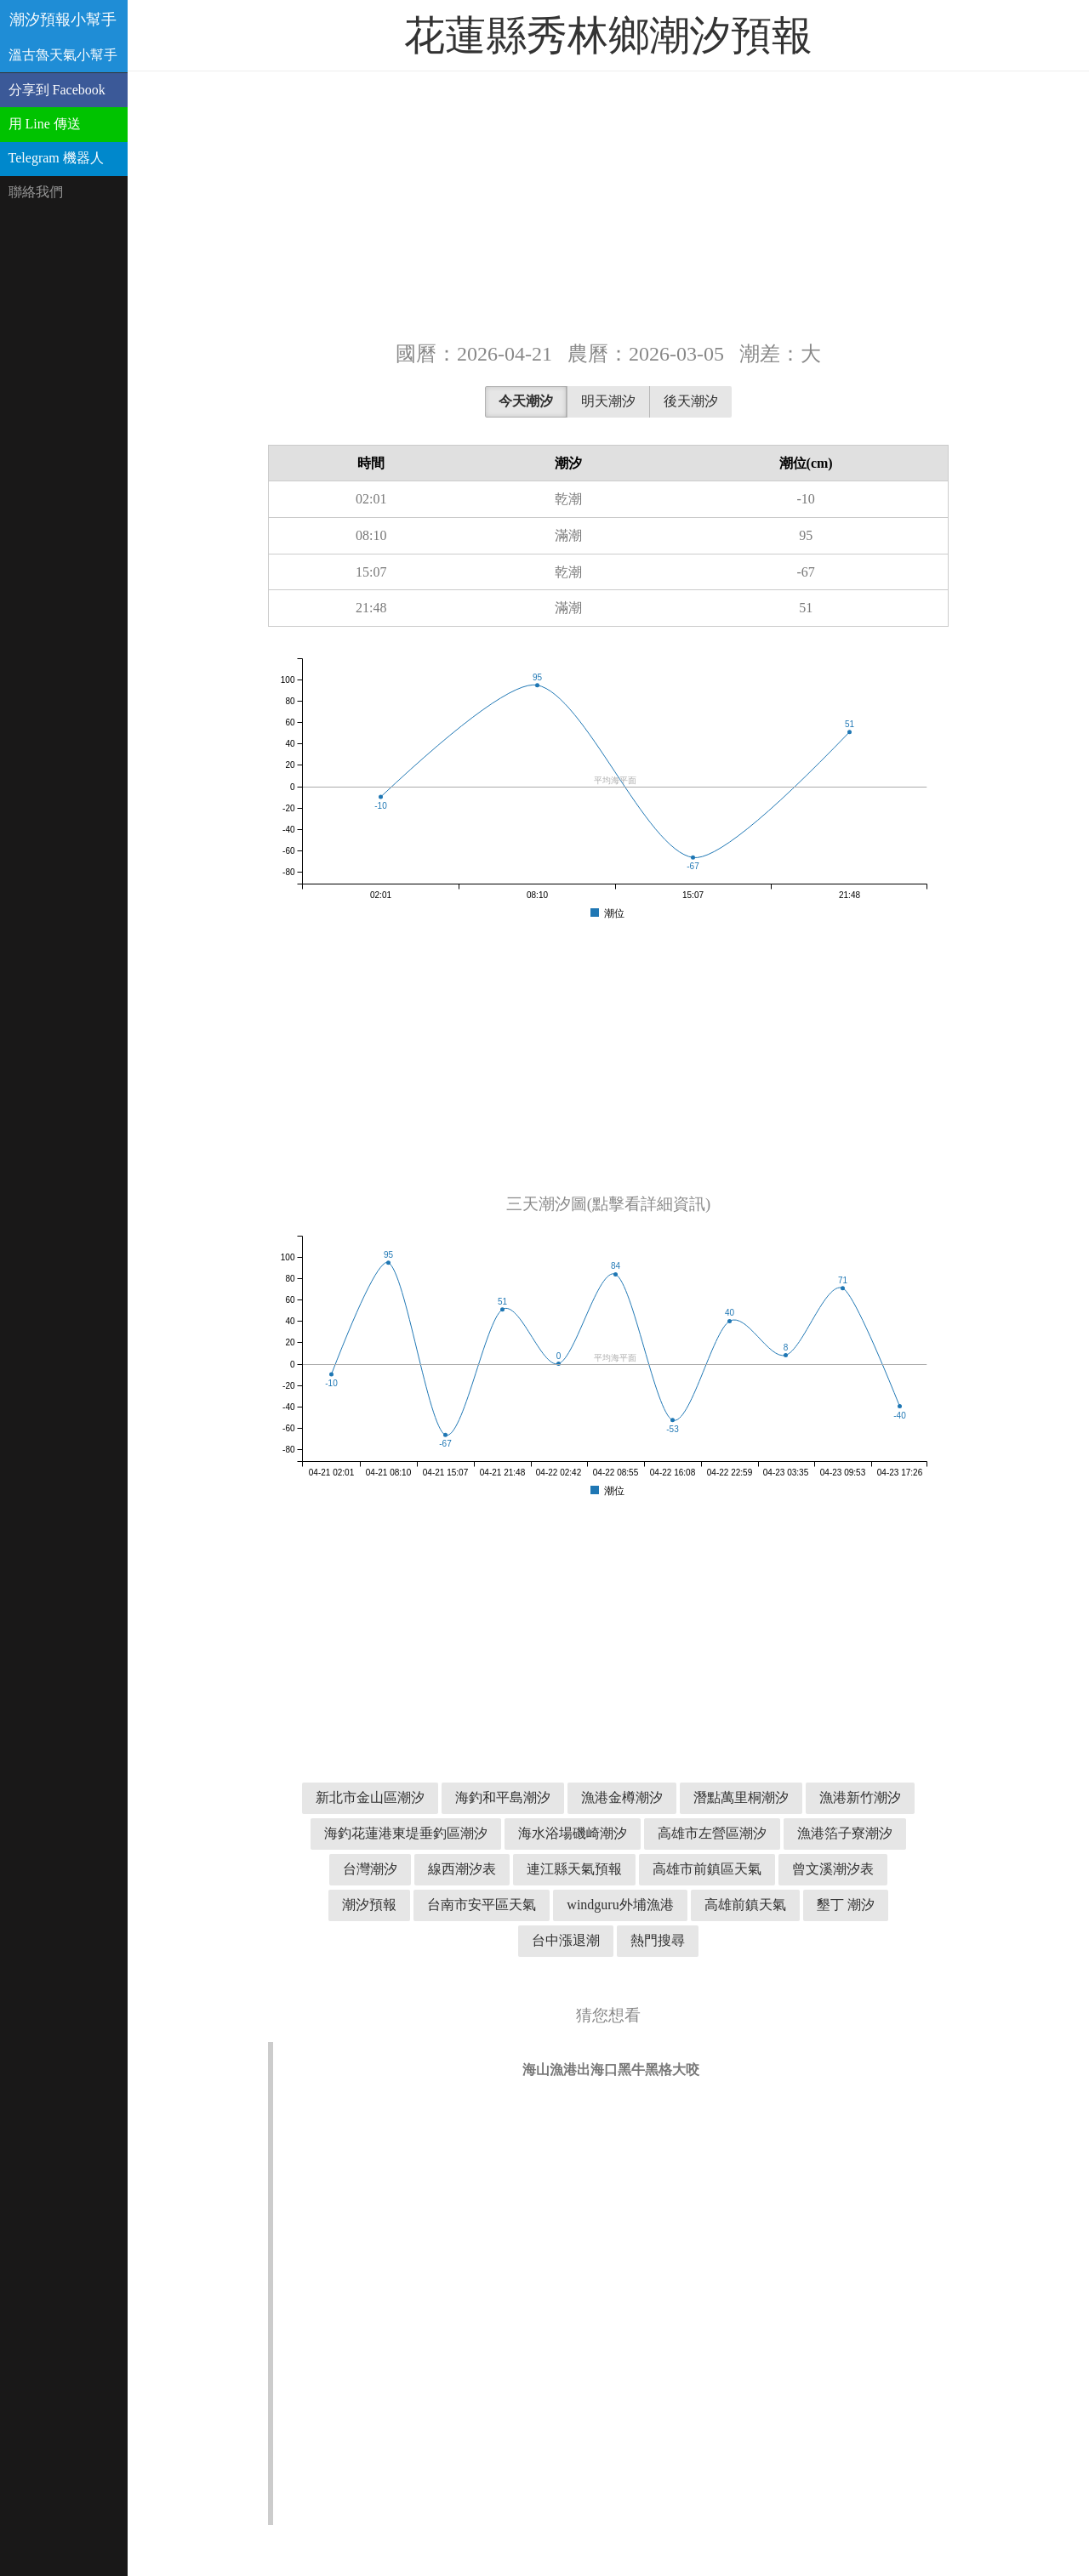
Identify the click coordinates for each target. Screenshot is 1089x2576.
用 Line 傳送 (45, 124)
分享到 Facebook (57, 89)
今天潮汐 (526, 401)
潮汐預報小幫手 (63, 19)
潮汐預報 (369, 1904)
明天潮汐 (608, 401)
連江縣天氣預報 (574, 1869)
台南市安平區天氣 (481, 1904)
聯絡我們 (36, 192)
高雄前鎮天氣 (745, 1904)
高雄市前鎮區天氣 (707, 1869)
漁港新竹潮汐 (860, 1797)
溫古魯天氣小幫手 (63, 55)
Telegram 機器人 (56, 158)
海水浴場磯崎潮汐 (572, 1833)
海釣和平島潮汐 (502, 1797)
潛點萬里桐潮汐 (741, 1797)
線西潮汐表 (462, 1869)
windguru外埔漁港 (620, 1904)
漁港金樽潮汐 (622, 1797)
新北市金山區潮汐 (370, 1797)
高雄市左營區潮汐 (712, 1833)
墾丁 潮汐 (846, 1904)
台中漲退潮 (566, 1940)
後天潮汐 (691, 401)
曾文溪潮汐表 (833, 1869)
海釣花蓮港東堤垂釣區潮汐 (405, 1833)
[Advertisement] (608, 204)
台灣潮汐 (370, 1869)
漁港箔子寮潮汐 (844, 1833)
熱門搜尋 (657, 1940)
